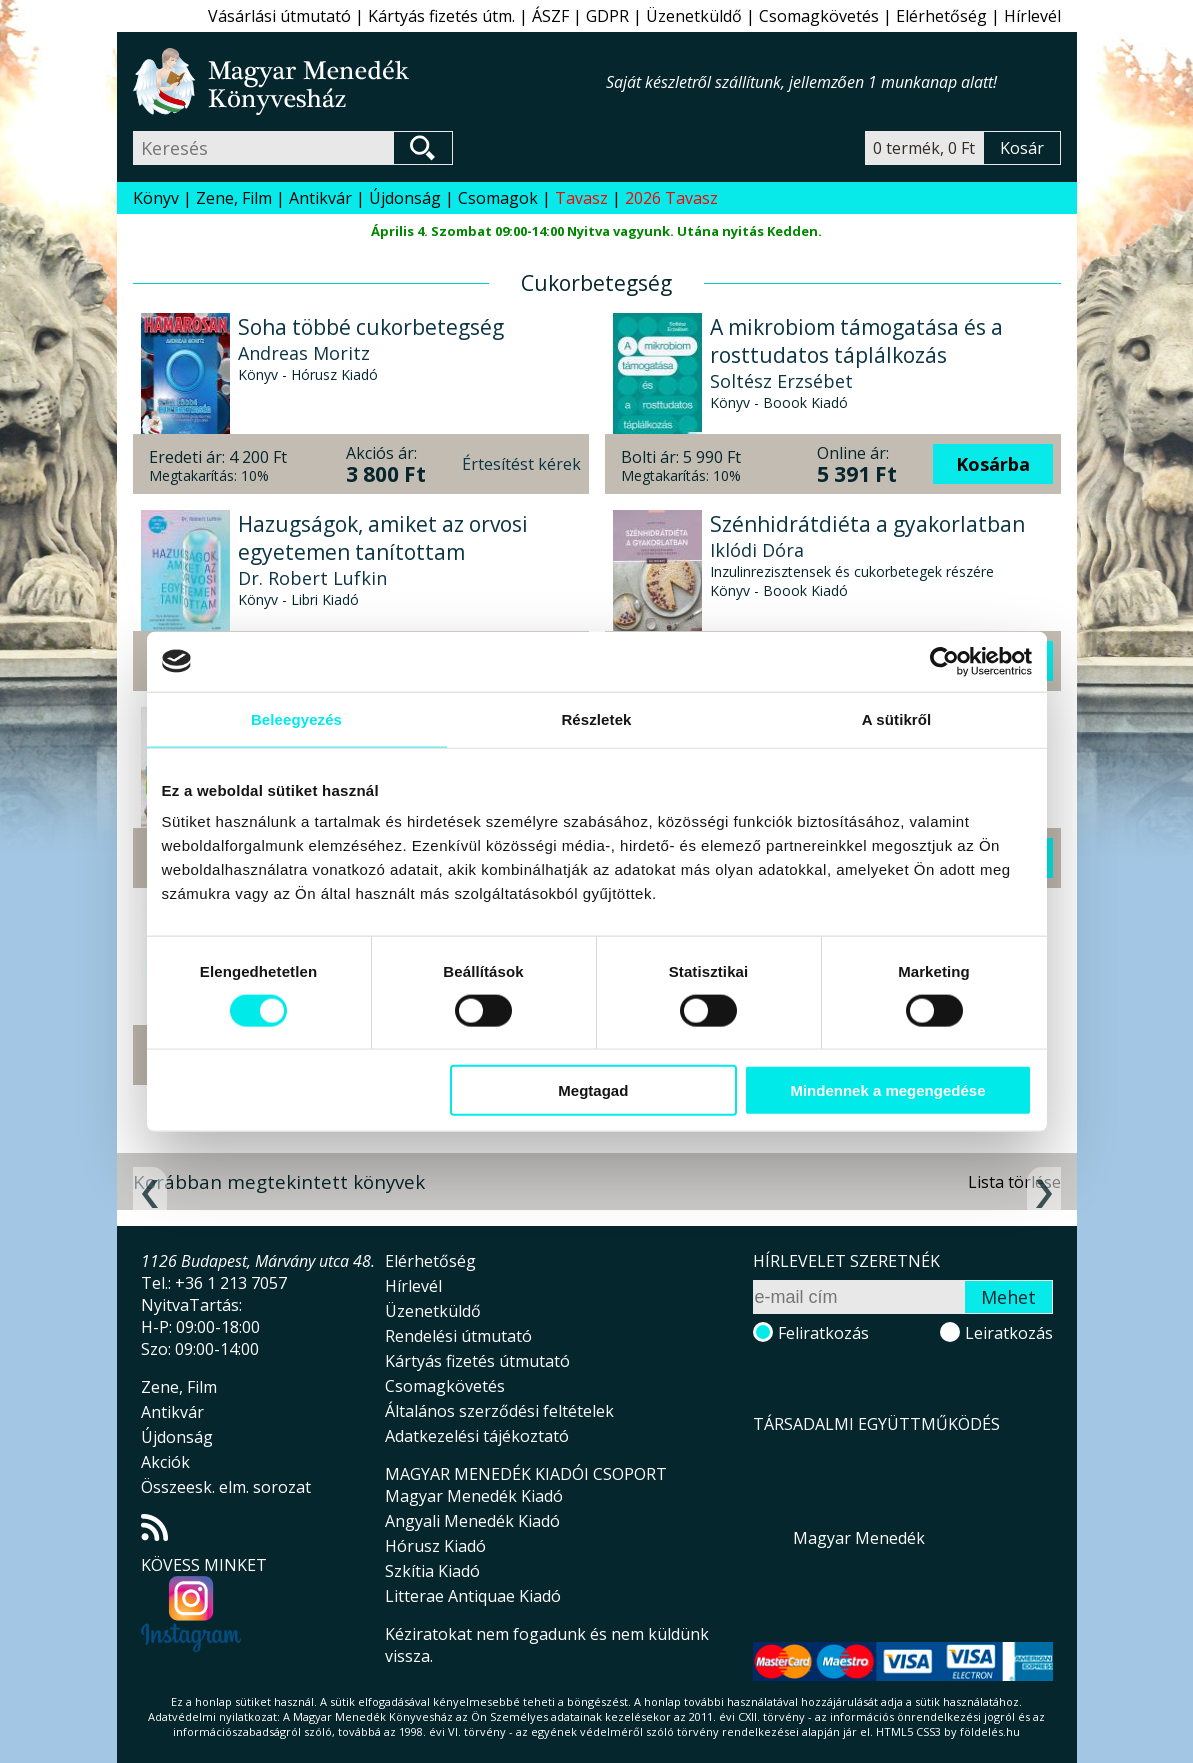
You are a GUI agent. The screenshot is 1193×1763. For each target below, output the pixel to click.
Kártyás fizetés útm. (441, 16)
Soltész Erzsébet (781, 381)
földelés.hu (990, 1731)
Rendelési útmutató (458, 1336)
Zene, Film (234, 198)
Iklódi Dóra (757, 550)
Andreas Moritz (304, 353)
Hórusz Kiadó (435, 1546)
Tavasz (581, 198)
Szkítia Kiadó (432, 1571)
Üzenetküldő (694, 16)
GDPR (607, 16)
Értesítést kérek (521, 464)
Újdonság (405, 198)
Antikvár (320, 198)
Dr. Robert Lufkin (312, 578)
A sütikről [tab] (897, 718)
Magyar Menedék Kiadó (474, 1496)
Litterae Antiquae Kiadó (473, 1596)
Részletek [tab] (596, 718)
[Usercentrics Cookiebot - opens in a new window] (944, 661)
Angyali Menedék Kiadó (472, 1521)
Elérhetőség (941, 16)
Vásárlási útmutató (279, 16)
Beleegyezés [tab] (296, 718)
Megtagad (593, 1090)
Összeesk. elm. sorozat (226, 1487)
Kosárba (993, 464)
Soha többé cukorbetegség (371, 327)
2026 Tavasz (671, 198)
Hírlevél (1032, 16)
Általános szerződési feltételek (499, 1411)
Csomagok (498, 198)
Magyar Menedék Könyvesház (369, 81)
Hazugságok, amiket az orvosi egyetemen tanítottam (383, 538)
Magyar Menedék (859, 1538)
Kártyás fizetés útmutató (477, 1361)
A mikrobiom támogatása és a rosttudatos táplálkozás (856, 341)
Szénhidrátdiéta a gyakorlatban (867, 524)
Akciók (165, 1462)
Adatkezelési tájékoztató (477, 1436)
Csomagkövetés (819, 16)
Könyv (156, 198)
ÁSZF (550, 16)
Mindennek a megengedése (887, 1090)
